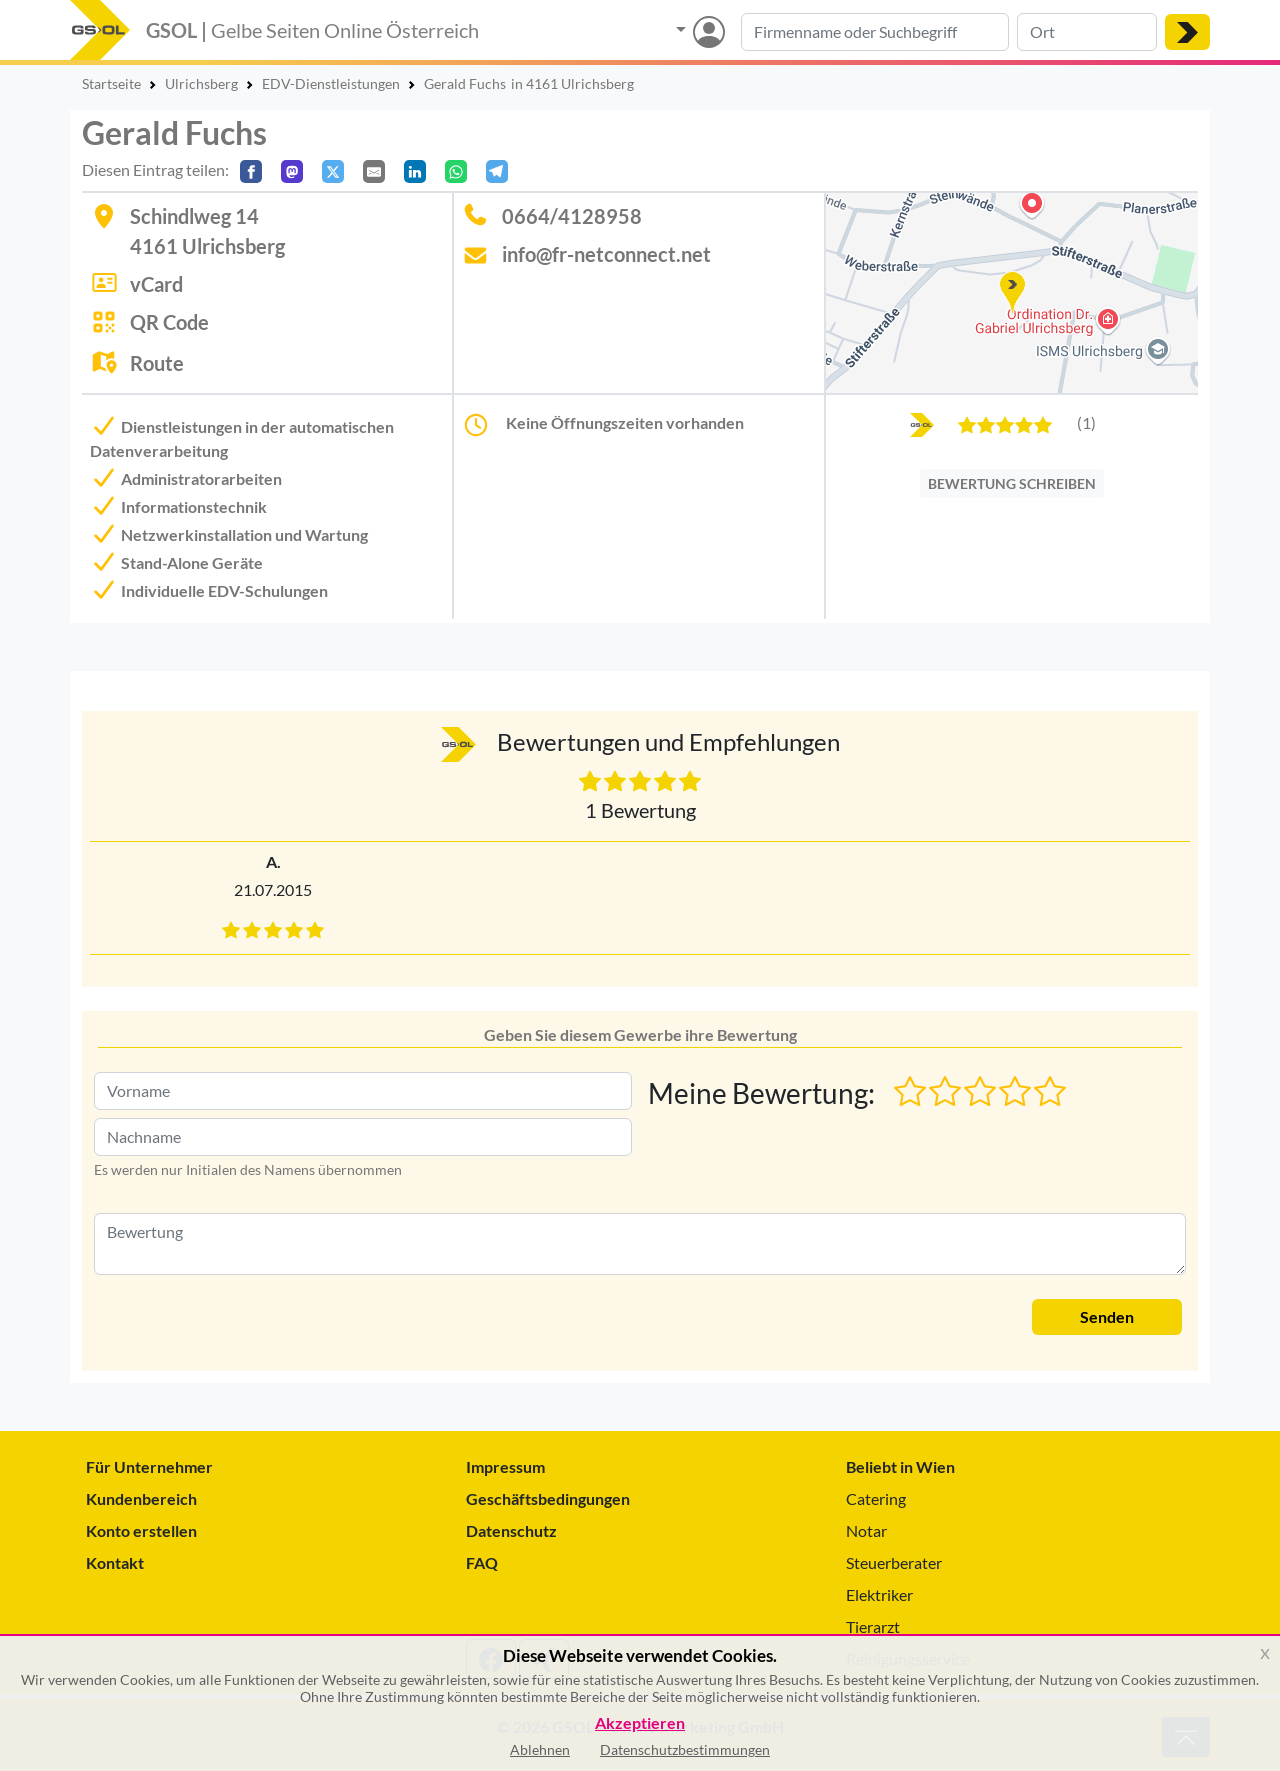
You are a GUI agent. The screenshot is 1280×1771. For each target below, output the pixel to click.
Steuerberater (894, 1562)
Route (157, 363)
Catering (876, 1498)
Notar (866, 1530)
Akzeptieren (640, 1723)
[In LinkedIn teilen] (415, 171)
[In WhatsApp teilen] (456, 171)
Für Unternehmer (149, 1466)
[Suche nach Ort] (1087, 32)
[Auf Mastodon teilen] (292, 171)
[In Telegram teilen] (497, 171)
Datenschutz (511, 1530)
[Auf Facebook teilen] (251, 171)
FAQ (482, 1562)
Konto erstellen (141, 1530)
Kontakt (115, 1562)
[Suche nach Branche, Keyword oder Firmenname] (875, 32)
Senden (1107, 1316)
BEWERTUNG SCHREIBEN (1012, 483)
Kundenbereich (141, 1498)
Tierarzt (873, 1626)
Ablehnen (540, 1749)
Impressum (505, 1466)
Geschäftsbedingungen (548, 1498)
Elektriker (879, 1594)
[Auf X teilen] (333, 171)
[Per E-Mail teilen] (374, 171)
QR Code (169, 322)
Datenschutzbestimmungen (685, 1749)
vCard (156, 284)
